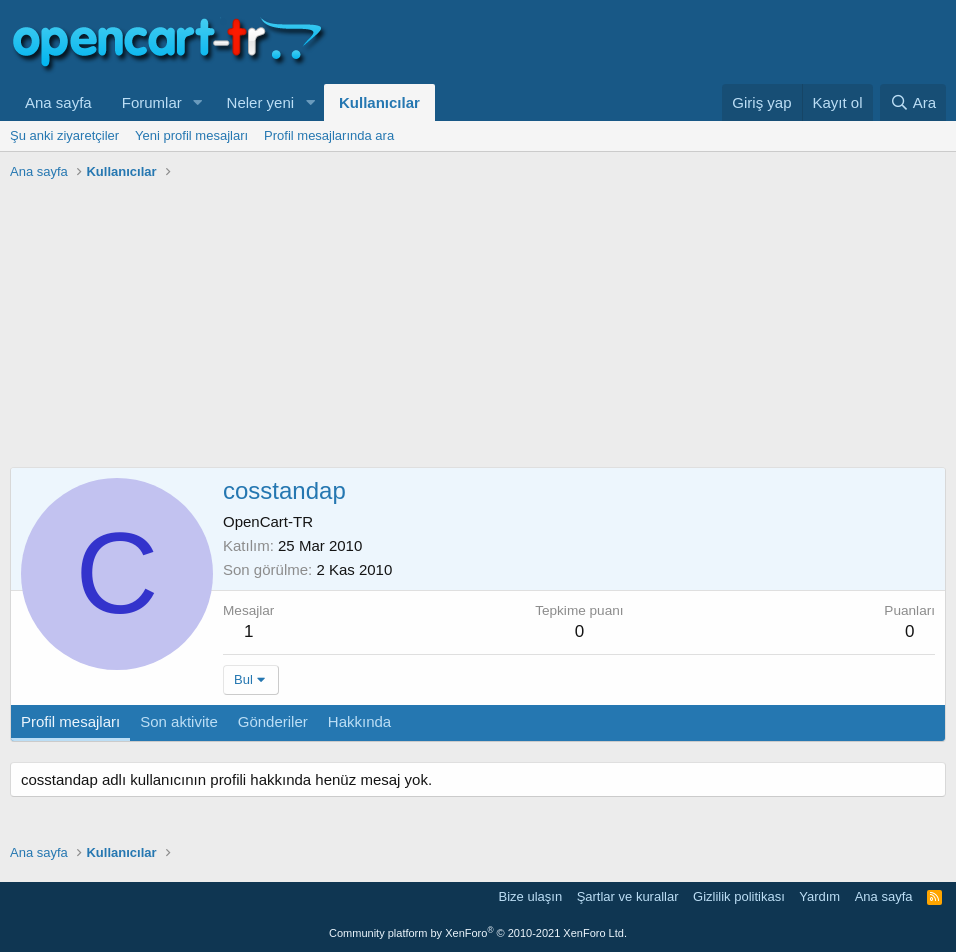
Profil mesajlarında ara (329, 135)
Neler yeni (261, 102)
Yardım (819, 896)
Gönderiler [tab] (273, 721)
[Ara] (913, 102)
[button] (198, 102)
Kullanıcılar (379, 102)
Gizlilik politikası (739, 896)
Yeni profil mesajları (191, 135)
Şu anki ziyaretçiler (64, 135)
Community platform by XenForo (478, 933)
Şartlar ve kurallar (628, 896)
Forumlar (152, 102)
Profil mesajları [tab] (70, 721)
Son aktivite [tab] (179, 721)
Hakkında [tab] (359, 721)
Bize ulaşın (531, 896)
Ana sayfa (58, 102)
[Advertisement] (478, 327)
